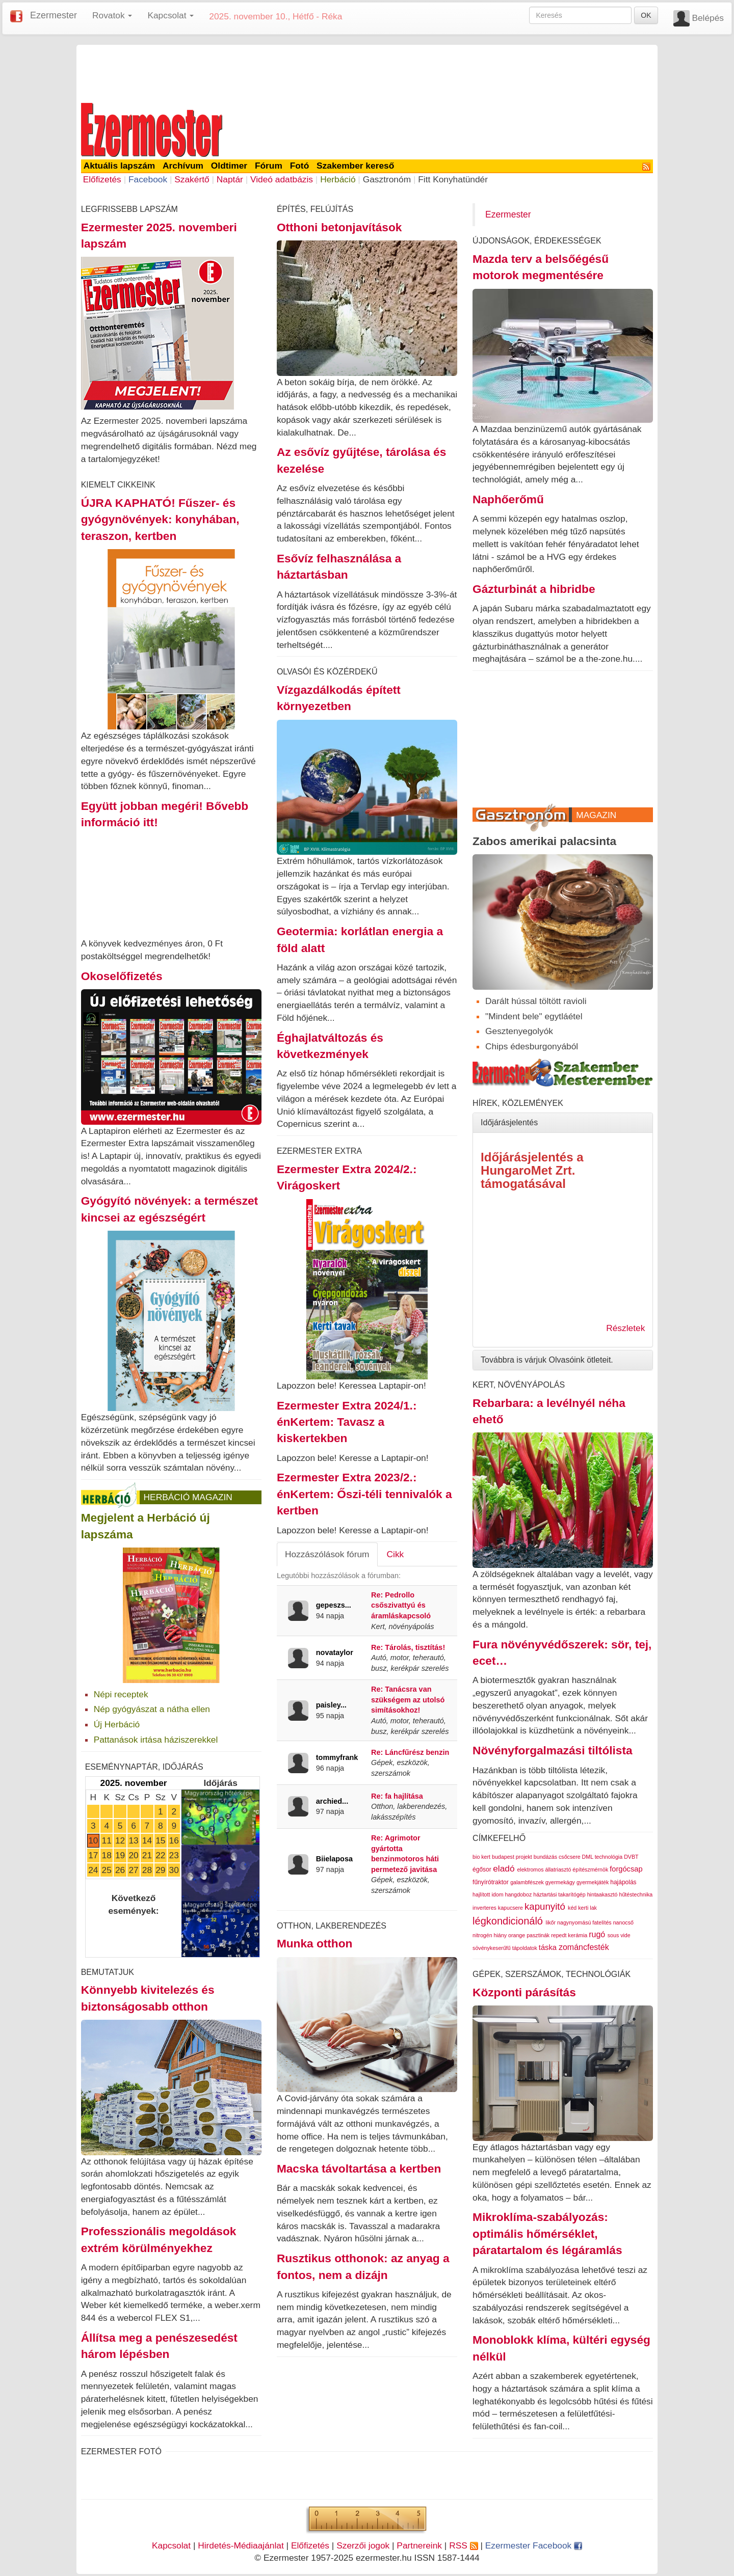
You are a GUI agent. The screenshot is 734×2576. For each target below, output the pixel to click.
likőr (551, 1922)
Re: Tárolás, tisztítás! (408, 1647)
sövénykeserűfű (492, 1948)
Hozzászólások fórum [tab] (327, 1554)
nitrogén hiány (490, 1935)
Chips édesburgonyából (531, 1046)
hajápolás (623, 1882)
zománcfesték (584, 1947)
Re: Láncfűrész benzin (410, 1752)
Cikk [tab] (395, 1554)
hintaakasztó (602, 1894)
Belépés (708, 18)
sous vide (619, 1935)
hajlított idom (488, 1894)
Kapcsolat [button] (170, 15)
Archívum (183, 165)
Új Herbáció (117, 1724)
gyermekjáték (592, 1882)
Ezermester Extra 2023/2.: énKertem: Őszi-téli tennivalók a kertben (364, 1494)
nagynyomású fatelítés (584, 1922)
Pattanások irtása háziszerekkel (156, 1739)
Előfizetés (102, 179)
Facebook (147, 179)
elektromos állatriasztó (544, 1869)
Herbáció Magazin (188, 1497)
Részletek (625, 1328)
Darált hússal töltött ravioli (535, 1001)
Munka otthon (315, 1943)
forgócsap (626, 1869)
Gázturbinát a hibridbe (534, 588)
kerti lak (587, 1908)
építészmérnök (590, 1869)
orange (516, 1935)
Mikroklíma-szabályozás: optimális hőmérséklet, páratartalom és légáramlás (547, 2233)
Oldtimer (229, 165)
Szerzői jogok (362, 2545)
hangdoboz (518, 1894)
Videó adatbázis (281, 179)
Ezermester (53, 15)
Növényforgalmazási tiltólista (553, 1750)
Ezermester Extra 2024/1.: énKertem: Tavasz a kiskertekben (347, 1422)
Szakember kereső (355, 165)
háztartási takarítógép (559, 1894)
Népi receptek (121, 1694)
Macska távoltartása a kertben (359, 2168)
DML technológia (602, 1857)
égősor (482, 1869)
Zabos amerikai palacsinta (544, 841)
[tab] (562, 1122)
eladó (503, 1868)
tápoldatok (524, 1948)
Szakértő (191, 179)
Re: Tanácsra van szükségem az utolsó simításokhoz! (407, 1699)
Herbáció (337, 179)
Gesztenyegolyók (519, 1031)
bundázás (545, 1857)
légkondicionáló (508, 1921)
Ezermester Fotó (121, 2451)
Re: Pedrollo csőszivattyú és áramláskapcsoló (401, 1605)
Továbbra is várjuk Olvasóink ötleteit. (547, 1359)
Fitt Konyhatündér (453, 179)
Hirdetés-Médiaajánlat (241, 2545)
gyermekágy (560, 1882)
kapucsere (510, 1908)
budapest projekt (512, 1857)
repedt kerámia (569, 1935)
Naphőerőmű (508, 499)
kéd (572, 1908)
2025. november (133, 1783)
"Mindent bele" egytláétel (534, 1016)
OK (646, 15)
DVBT (631, 1857)
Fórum (268, 165)
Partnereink (419, 2545)
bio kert (481, 1857)
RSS (463, 2545)
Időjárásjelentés (509, 1122)
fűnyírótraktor (491, 1882)
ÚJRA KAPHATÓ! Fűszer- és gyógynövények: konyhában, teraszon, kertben (160, 519)
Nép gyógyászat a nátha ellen (152, 1709)
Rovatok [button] (112, 15)
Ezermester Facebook (533, 2545)
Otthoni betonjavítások (339, 227)
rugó (597, 1934)
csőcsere (570, 1857)
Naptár (230, 179)
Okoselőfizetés (122, 976)
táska (548, 1947)
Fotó (299, 165)
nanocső (623, 1922)
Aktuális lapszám (119, 165)
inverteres (484, 1908)
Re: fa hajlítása (397, 1796)
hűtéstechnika (635, 1894)
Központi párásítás (524, 1992)
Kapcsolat (171, 2545)
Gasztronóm (387, 179)
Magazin (596, 815)
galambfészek (527, 1882)
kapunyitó (545, 1906)
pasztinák (538, 1935)
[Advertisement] (367, 72)
